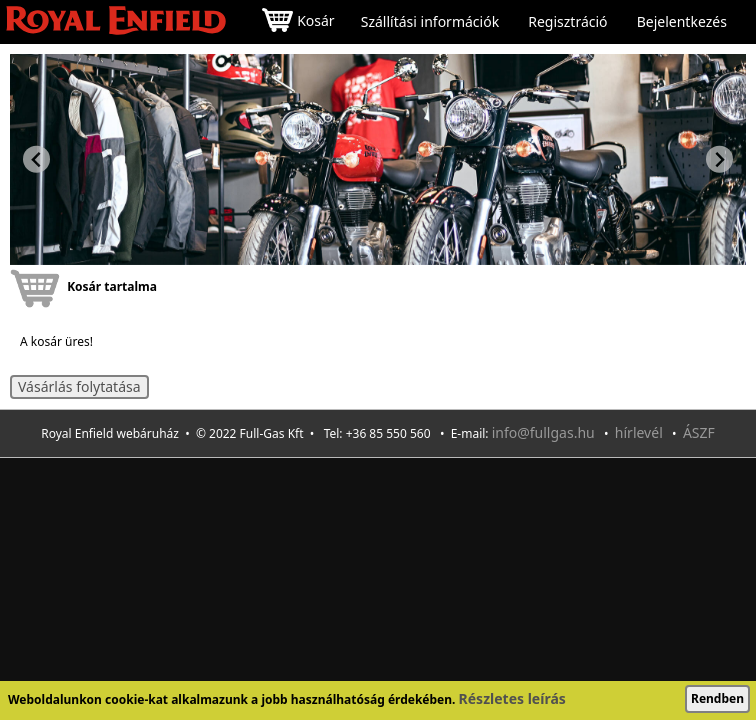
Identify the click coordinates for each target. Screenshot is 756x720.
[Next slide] (719, 159)
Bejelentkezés (682, 22)
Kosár (298, 22)
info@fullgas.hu (543, 432)
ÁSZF (699, 432)
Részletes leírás (512, 698)
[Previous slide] (36, 159)
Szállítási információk (430, 22)
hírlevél (639, 432)
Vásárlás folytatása (79, 386)
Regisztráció (567, 22)
